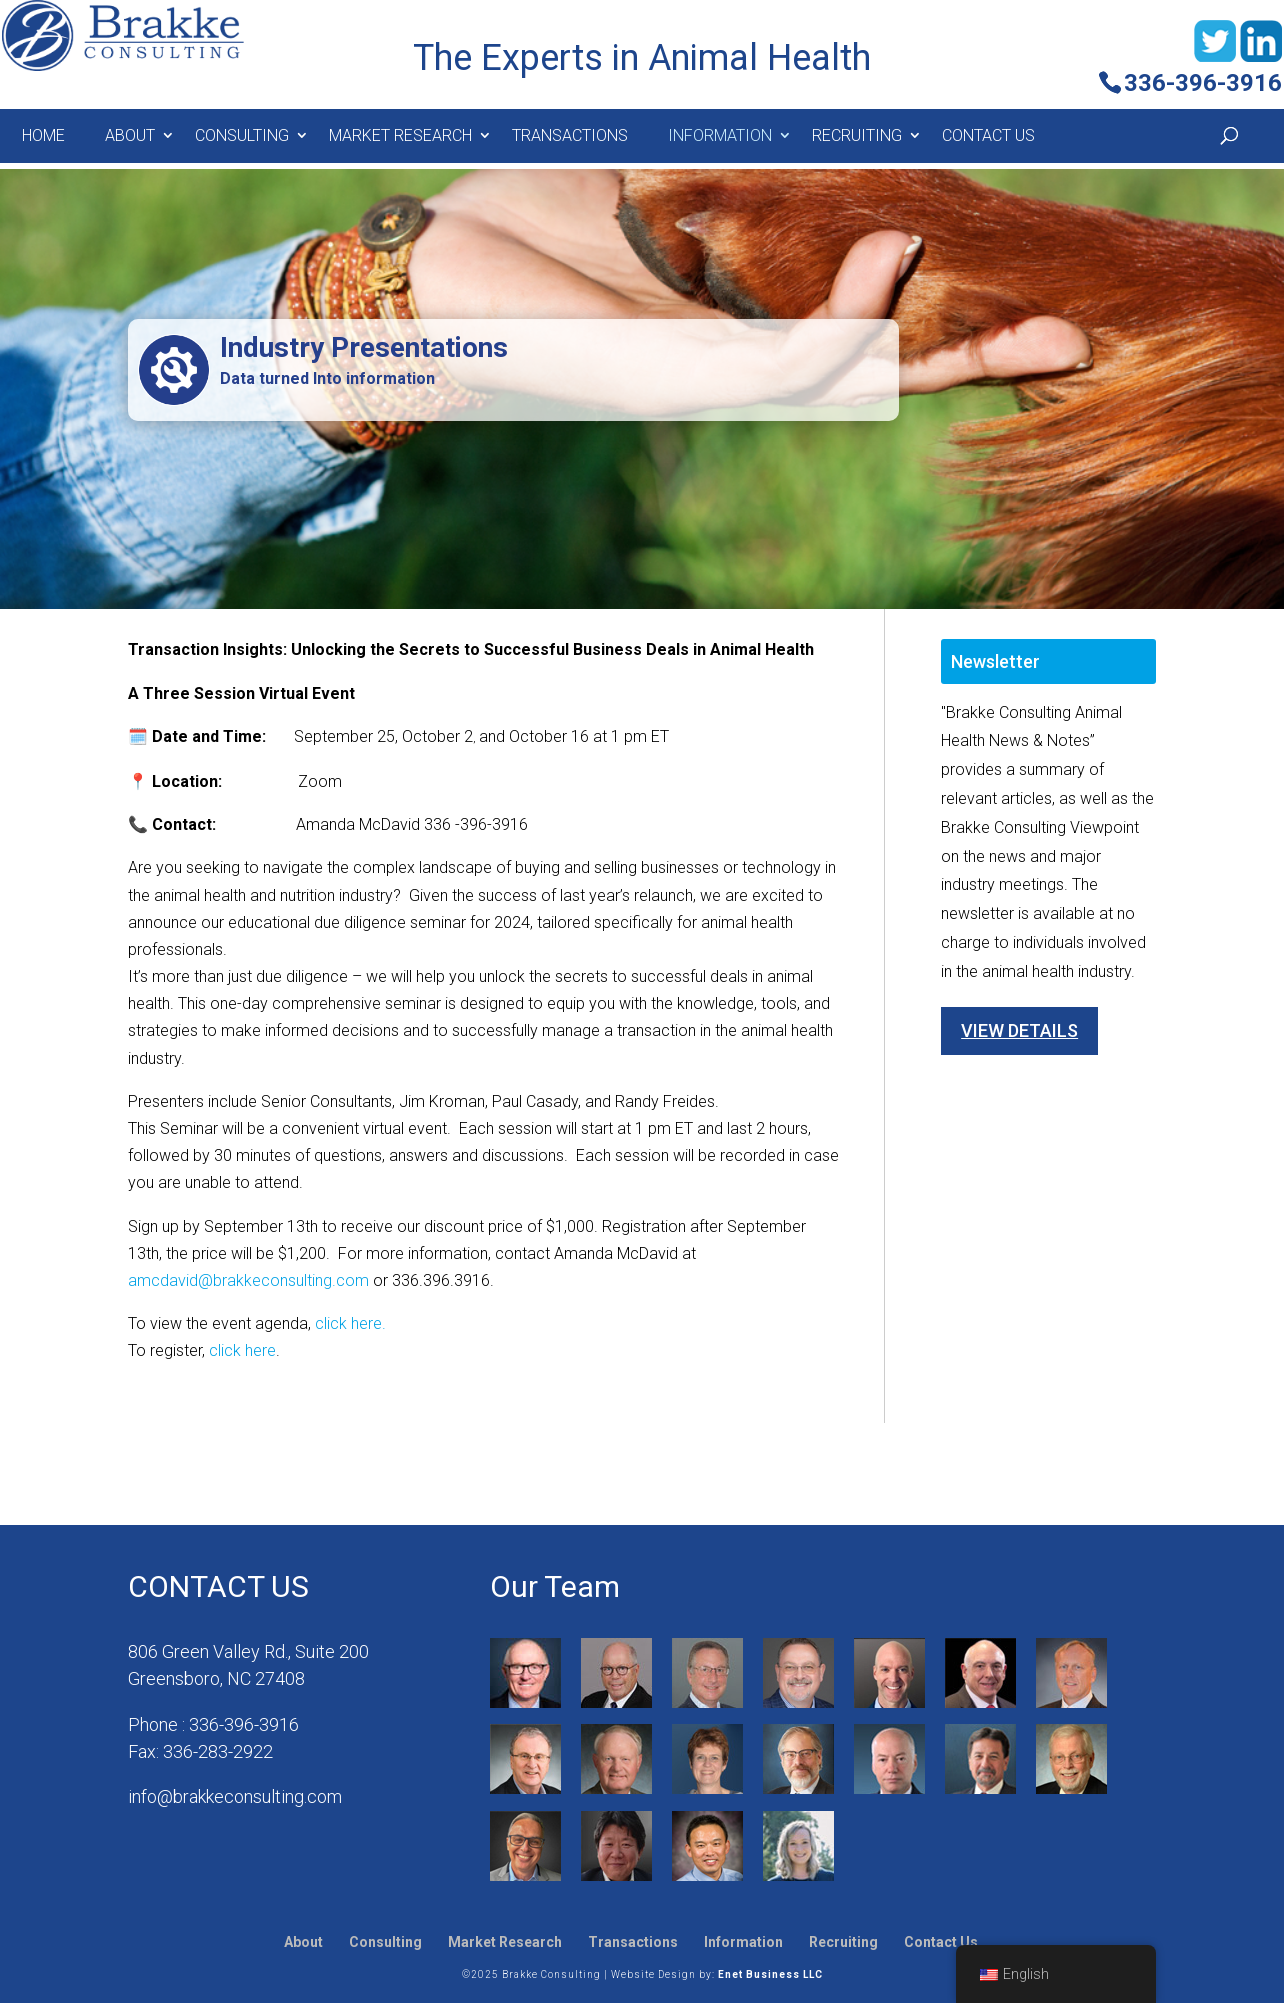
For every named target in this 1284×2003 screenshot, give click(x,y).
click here (242, 1350)
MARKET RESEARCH (400, 135)
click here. (350, 1323)
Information (720, 135)
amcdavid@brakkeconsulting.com (248, 1280)
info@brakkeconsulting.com (235, 1796)
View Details (1019, 1030)
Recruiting (857, 135)
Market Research (505, 1942)
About (130, 135)
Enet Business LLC (770, 1974)
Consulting (242, 135)
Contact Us (988, 135)
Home (43, 135)
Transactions (570, 135)
